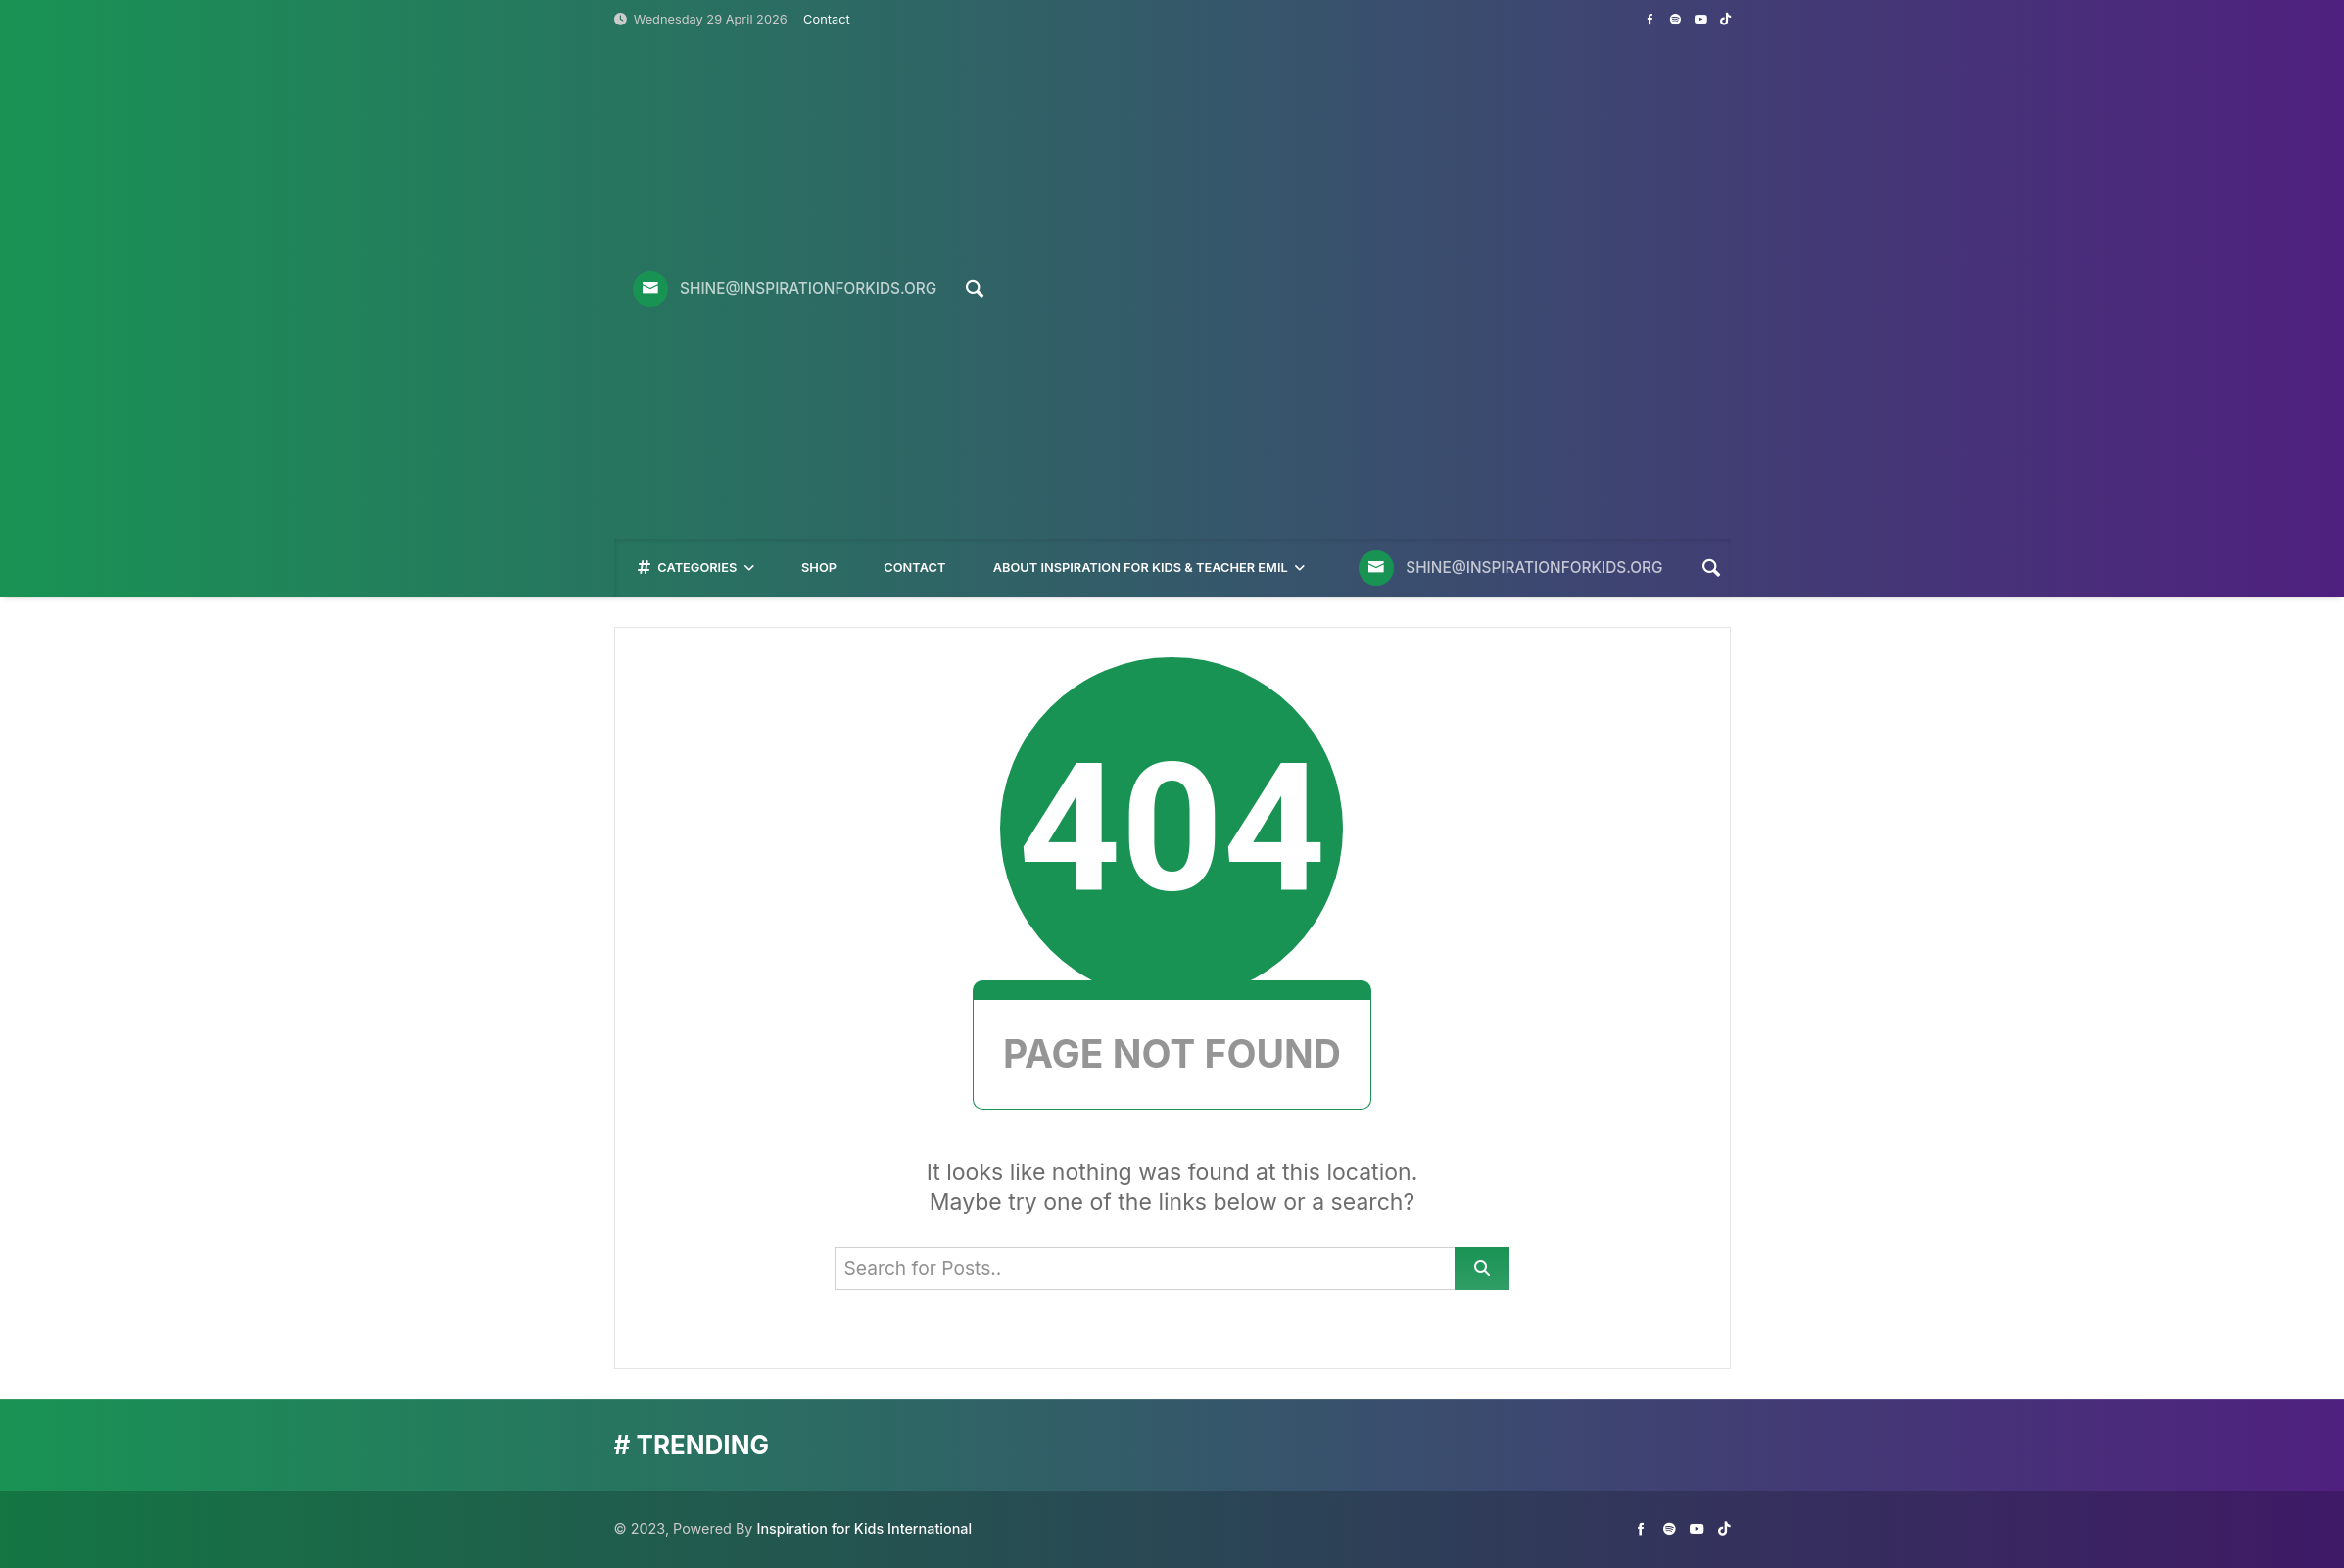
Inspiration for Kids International (864, 1528)
